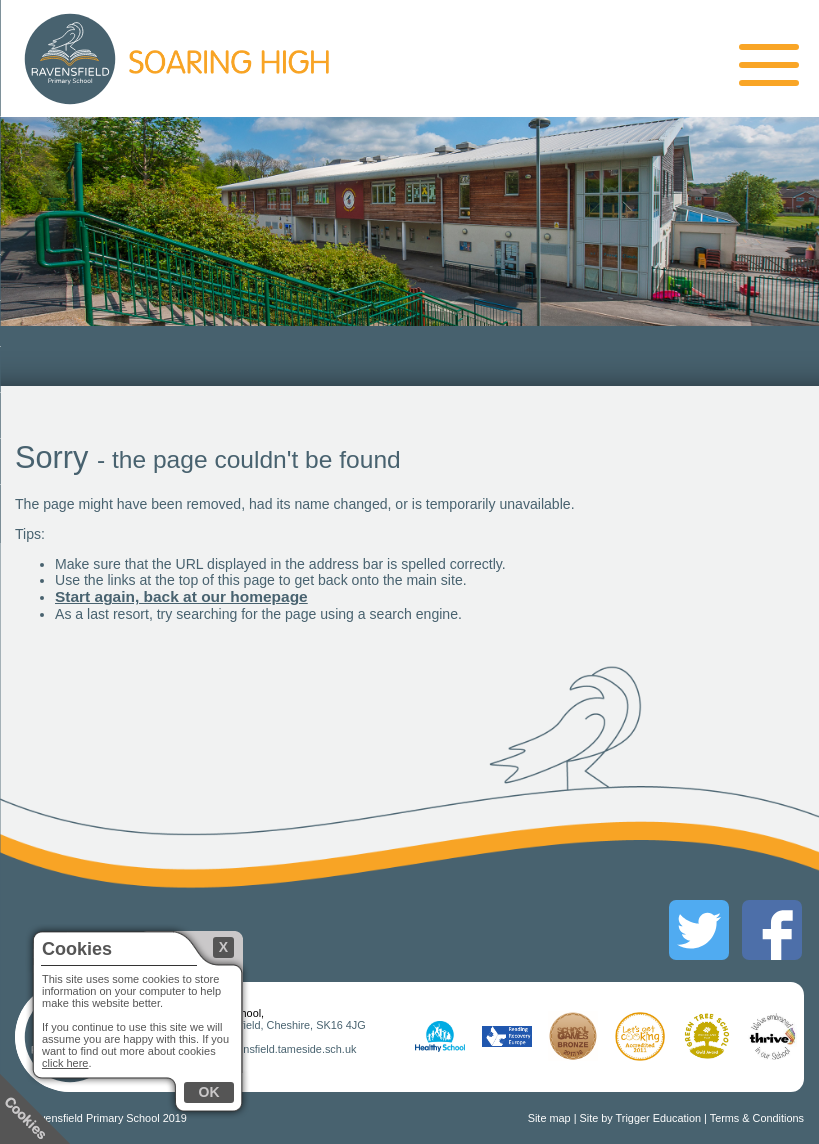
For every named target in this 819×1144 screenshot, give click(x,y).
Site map (549, 1118)
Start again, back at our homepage (181, 596)
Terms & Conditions (757, 1118)
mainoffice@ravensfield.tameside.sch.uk (259, 1049)
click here (65, 1063)
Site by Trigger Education (641, 1118)
